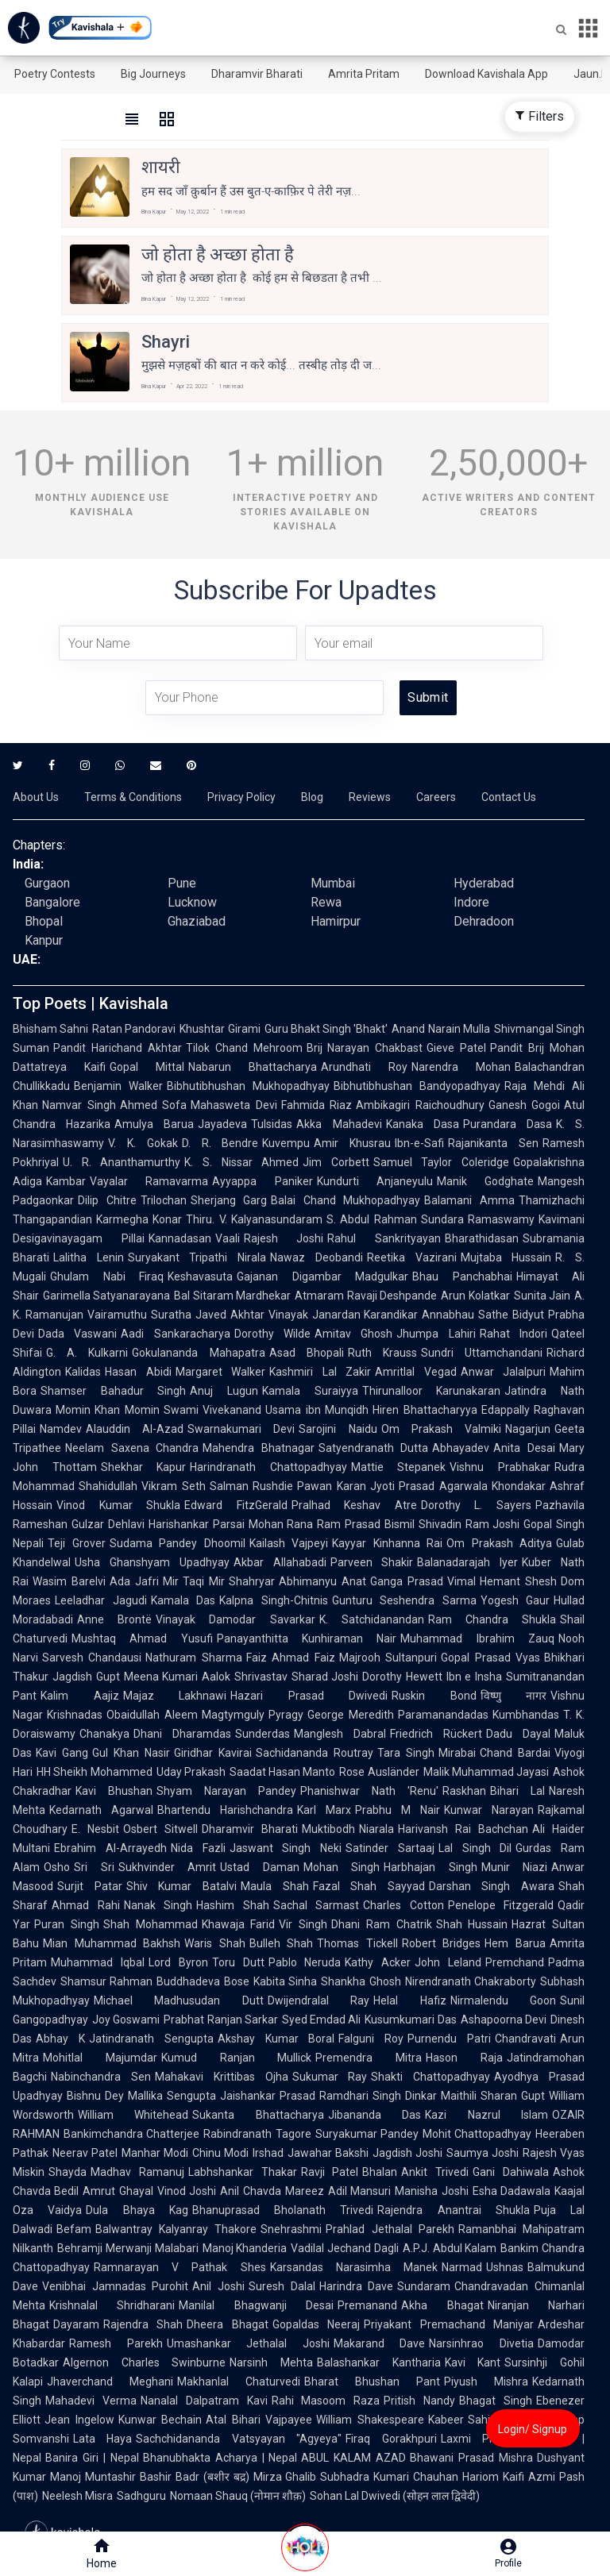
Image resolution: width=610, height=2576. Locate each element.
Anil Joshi (218, 2286)
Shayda (67, 2172)
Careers (436, 797)
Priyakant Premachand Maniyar (449, 2324)
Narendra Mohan (461, 1067)
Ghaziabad (197, 921)
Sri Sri (94, 1867)
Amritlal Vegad (416, 1371)
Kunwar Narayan (489, 1810)
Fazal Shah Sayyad (369, 1886)
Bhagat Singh (495, 2400)
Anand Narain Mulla (440, 1028)
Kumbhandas (525, 1714)
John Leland (448, 1962)
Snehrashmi (291, 2229)
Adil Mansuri (359, 2191)
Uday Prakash (191, 1771)
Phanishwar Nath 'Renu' (369, 1791)
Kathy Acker (378, 1962)
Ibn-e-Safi (419, 1143)
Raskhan (464, 1791)
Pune (182, 883)
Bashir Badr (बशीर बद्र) (194, 2476)
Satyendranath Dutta (374, 1448)
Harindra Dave (356, 2286)
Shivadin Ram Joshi (469, 1524)
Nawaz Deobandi (316, 1257)
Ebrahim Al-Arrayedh (110, 1848)
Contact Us (508, 797)
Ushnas (504, 2267)
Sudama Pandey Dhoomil (177, 1543)
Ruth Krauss (382, 1352)
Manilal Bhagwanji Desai (256, 2305)
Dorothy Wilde (272, 1333)
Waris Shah (214, 1943)
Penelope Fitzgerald (501, 1905)
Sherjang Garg (229, 1200)
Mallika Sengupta (172, 2095)
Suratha (171, 1314)
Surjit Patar (89, 1886)
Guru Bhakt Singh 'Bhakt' (326, 1028)
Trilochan (164, 1200)
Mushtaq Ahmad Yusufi (142, 1638)
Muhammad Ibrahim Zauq (477, 1638)
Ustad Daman (259, 1867)
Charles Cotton (403, 1905)
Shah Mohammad (150, 1924)
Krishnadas (74, 1714)
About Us (36, 797)
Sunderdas (262, 1733)
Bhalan (379, 2172)
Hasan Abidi (138, 1371)
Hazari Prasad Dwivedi (309, 1695)
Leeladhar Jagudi (101, 1600)
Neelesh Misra (77, 2495)
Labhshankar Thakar (242, 2172)
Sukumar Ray (330, 2076)
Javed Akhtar (229, 1314)
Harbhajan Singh (430, 1867)
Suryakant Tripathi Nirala (197, 1257)
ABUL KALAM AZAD (353, 2457)
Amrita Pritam (364, 73)
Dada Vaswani (77, 1333)
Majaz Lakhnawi (175, 1695)
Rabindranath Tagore (257, 2133)
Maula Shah (275, 1886)
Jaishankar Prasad (267, 2095)
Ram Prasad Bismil (366, 1524)
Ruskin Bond (434, 1695)
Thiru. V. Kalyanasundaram (254, 1219)
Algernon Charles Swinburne (144, 2362)
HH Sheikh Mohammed (94, 1771)
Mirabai (457, 1752)
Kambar (66, 1181)
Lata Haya (102, 2438)
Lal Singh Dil (475, 1848)
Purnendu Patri (449, 2038)
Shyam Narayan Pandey (226, 1791)
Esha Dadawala (511, 2191)
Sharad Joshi (325, 1676)
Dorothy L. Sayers (476, 1505)
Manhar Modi (155, 2153)
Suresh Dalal (282, 2286)
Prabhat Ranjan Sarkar (221, 2019)
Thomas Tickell (357, 1943)
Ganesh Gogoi (524, 1105)
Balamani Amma (469, 1200)
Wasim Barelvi (69, 1581)
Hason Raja (464, 2057)
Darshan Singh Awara (491, 1886)
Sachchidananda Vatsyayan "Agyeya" (239, 2438)
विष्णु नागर (514, 1695)
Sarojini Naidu (337, 1429)
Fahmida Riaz (317, 1105)
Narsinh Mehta (271, 2362)
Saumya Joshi (482, 2153)
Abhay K (60, 2038)
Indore (471, 902)
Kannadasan (180, 1238)
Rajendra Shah (143, 2324)
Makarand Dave (380, 2343)
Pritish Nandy (419, 2400)
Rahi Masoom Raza (326, 2400)
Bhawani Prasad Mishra (471, 2457)
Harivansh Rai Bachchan (463, 1829)
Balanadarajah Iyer (467, 1562)
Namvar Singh (79, 1105)
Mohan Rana (281, 1524)
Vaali (227, 1238)
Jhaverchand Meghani (110, 2381)
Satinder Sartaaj (390, 1848)
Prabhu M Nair (397, 1810)
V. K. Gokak (143, 1143)
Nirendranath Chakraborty (470, 1981)
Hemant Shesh (518, 1581)
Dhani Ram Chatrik (381, 1924)
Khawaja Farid (239, 1924)
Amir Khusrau (352, 1143)
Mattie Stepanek (398, 1467)
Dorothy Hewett (402, 1676)
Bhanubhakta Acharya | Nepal (220, 2457)
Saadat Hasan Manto (283, 1771)
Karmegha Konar (139, 1219)
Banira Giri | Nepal (92, 2457)
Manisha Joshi (431, 2191)
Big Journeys (153, 73)
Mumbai (333, 883)
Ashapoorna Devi (503, 2019)
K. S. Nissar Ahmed (241, 1162)
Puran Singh (66, 1924)
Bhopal (44, 921)
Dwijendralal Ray (318, 2000)
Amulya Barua (154, 1124)
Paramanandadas (443, 1714)
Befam (73, 2229)
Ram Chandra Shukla (492, 1619)
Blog (312, 797)
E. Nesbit (95, 1829)
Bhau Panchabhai (462, 1276)
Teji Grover (77, 1543)
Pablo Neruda (305, 1962)
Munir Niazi (514, 1867)
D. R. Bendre (220, 1143)
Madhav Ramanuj (137, 2172)
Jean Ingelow (79, 2419)
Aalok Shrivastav (245, 1676)
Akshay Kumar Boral (276, 2038)
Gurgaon (47, 883)
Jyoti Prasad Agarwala (429, 1486)
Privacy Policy (241, 797)
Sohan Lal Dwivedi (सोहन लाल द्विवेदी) (395, 2495)
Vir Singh (303, 1924)
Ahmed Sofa (153, 1105)
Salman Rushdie (251, 1486)
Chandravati (525, 2038)
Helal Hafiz (409, 2000)
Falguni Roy (370, 2038)
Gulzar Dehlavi (108, 1524)
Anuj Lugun (224, 1390)
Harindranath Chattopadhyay (268, 1467)
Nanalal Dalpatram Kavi (204, 2400)
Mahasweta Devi (234, 1105)
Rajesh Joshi (284, 1238)
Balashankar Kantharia (379, 2362)
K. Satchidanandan (371, 1619)
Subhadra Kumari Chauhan (389, 2476)
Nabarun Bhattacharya (252, 1067)
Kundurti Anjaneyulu (375, 1181)
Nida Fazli (198, 1848)
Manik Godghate (485, 1181)
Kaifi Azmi (529, 2476)
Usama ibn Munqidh (317, 1410)
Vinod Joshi (186, 2191)
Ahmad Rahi (86, 1905)
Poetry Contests (54, 73)
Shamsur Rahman (106, 1981)
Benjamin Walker (118, 1086)
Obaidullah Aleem (152, 1714)
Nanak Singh (158, 1905)
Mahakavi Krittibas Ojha (221, 2076)
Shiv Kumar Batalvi (181, 1886)
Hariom (480, 2476)
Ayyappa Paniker (262, 1181)
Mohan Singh (341, 1867)
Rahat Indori (513, 1333)
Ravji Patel (330, 2172)
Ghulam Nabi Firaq (107, 1276)
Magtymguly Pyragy (253, 1714)
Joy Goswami (126, 2019)
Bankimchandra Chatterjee (131, 2133)
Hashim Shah (232, 1905)
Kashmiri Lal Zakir (320, 1371)
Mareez (304, 2191)
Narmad (462, 2267)
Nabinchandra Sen (101, 2076)
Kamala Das (183, 1600)
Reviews (370, 797)
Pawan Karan (331, 1486)
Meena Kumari (161, 1676)
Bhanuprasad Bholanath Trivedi (283, 2210)
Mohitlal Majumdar (100, 2057)
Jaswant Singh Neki (286, 1848)
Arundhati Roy (364, 1067)
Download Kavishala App (486, 73)
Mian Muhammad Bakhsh (111, 1943)
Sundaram (423, 2286)
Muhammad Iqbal (98, 1962)
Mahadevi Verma (91, 2400)
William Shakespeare (370, 2419)
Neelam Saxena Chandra (132, 1448)
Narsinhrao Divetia (481, 2343)
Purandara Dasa (507, 1124)
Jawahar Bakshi (328, 2153)
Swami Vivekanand (212, 1410)
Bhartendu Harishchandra (225, 1810)
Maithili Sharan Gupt (493, 2095)
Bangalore (52, 902)
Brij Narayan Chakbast (365, 1048)
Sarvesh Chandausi (91, 1657)
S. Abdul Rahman (371, 1219)
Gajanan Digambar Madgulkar (322, 1276)
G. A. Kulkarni (87, 1352)
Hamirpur (336, 921)
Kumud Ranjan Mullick (236, 2057)
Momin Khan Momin (108, 1410)
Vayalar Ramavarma (149, 1181)
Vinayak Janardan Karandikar (343, 1314)
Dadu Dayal (518, 1733)
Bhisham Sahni (50, 1028)
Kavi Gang (62, 1752)
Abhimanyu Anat (322, 1581)
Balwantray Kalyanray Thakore (176, 2229)
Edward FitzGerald (236, 1505)
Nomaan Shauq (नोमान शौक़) (238, 2495)
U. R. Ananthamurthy (121, 1162)
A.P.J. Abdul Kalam (450, 2248)
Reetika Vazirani (412, 1257)
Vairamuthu (117, 1314)
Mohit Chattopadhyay (477, 2133)
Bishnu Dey (95, 2095)
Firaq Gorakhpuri (391, 2438)
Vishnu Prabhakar (500, 1467)
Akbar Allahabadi (280, 1562)
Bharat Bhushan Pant (372, 2381)
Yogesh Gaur (515, 1600)
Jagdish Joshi (407, 2153)
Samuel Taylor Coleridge (441, 1162)
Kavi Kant (473, 2362)
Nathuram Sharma (193, 1657)
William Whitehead (133, 2114)
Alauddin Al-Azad (134, 1429)
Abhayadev (460, 1448)
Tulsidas (271, 1124)
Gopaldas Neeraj (316, 2324)
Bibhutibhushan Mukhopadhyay (248, 1086)
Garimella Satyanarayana (106, 1295)
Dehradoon (484, 921)
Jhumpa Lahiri (435, 1333)
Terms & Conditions (133, 797)
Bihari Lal (517, 1791)
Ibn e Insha (474, 1676)
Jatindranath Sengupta (151, 2038)
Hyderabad (484, 883)
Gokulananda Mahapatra (198, 1352)
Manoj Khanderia (245, 2248)
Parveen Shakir (372, 1562)
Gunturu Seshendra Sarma (404, 1600)
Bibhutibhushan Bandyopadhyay (417, 1086)
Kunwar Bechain (160, 2419)
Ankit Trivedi (435, 2172)
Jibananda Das (374, 2114)
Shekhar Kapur (144, 1467)
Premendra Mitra (368, 2057)
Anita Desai (524, 1448)
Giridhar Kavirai (213, 1752)
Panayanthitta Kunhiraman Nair (307, 1638)
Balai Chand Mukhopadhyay (345, 1200)
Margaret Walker (221, 1371)
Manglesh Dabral (340, 1733)
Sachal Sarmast (316, 1905)
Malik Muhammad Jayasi (486, 1771)
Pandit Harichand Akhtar (117, 1048)
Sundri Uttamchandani (481, 1352)
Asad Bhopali (306, 1352)
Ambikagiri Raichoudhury (420, 1105)
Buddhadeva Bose (202, 1981)
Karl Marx (324, 1810)
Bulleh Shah (281, 1943)
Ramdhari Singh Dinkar (378, 2095)
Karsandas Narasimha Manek (354, 2267)
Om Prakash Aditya (499, 1543)
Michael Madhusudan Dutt (179, 2000)
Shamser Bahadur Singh (113, 1390)
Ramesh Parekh (116, 2343)
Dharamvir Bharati (257, 73)
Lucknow (192, 902)
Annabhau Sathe (465, 1314)
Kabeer (446, 2419)
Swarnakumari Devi (241, 1429)
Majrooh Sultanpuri (388, 1657)
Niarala (376, 1829)
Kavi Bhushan (113, 1791)
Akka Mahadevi (338, 1124)
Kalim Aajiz (80, 1695)
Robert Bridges (441, 1943)
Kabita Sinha (285, 1981)
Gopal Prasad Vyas (490, 1657)
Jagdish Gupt (86, 1676)
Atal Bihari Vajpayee (259, 2419)
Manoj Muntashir (93, 2476)
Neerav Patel (85, 2153)
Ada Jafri (134, 1581)
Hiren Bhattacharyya (425, 1410)
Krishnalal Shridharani (112, 2305)
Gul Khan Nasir (131, 1752)
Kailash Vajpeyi (289, 1543)
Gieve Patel (456, 1048)
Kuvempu (286, 1143)
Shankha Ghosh (360, 1981)
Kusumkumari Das (410, 2019)
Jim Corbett (336, 1162)
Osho (57, 1867)
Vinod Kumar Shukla (118, 1505)
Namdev (61, 1429)
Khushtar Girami (220, 1028)
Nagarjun (527, 1429)
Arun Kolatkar (475, 1295)
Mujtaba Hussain (506, 1257)
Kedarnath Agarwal (101, 1810)
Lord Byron (178, 1962)
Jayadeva (222, 1124)
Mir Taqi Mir (194, 1581)
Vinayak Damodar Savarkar (235, 1619)
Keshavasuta (200, 1276)
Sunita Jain (542, 1295)
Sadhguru (141, 2495)
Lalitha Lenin (88, 1257)
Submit (427, 697)
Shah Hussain (472, 1924)
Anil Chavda (250, 2191)
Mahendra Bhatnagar (259, 1448)
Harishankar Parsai (197, 1524)
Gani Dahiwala (511, 2172)
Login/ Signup (532, 2429)
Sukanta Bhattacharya (257, 2114)
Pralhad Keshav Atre (354, 1505)
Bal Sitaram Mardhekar (232, 1295)
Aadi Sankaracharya (175, 1333)
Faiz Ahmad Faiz (290, 1657)
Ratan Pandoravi (134, 1028)
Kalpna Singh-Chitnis (273, 1600)
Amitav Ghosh (353, 1333)
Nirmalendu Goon (503, 2000)
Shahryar (252, 1581)
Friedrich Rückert (436, 1733)
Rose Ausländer (379, 1771)
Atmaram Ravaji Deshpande (366, 1295)
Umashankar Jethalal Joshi (248, 2343)
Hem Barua (515, 1943)
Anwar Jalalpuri (503, 1371)
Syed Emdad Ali (321, 2019)
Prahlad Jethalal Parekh (390, 2229)
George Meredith (350, 1714)
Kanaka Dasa (422, 1124)
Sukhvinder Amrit (167, 1867)
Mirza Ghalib (285, 2476)
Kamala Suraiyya (310, 1390)
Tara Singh (405, 1752)
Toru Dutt (238, 1962)
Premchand (514, 1962)
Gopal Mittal (147, 1067)
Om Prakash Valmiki (441, 1429)
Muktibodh (328, 1829)
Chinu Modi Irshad (237, 2153)
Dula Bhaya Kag (137, 2210)
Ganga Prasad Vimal (423, 1581)
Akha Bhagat (442, 2305)
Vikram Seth (173, 1486)
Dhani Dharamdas (182, 1733)
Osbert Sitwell (160, 1829)
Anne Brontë (114, 1619)
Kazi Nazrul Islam (486, 2114)
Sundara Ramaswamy (478, 1219)
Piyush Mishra (486, 2381)
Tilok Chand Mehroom (244, 1048)
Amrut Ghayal (117, 2191)
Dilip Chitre (107, 1200)
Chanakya (104, 1733)
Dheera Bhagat (227, 2324)
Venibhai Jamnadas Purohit (115, 2286)
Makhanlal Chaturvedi (238, 2381)
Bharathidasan (482, 1238)
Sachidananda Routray (314, 1752)
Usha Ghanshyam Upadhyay (152, 1562)
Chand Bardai (515, 1752)
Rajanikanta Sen (493, 1143)
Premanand (367, 2305)
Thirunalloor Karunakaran (431, 1390)
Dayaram (76, 2324)
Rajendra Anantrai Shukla (453, 2210)
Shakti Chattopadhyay (430, 2076)
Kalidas (83, 1371)
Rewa (326, 902)
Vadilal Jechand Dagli (345, 2248)
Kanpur (44, 940)
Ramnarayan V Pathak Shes (180, 2267)
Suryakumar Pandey (367, 2133)
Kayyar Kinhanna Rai (387, 1543)
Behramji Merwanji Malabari (128, 2248)
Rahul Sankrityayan (384, 1238)
